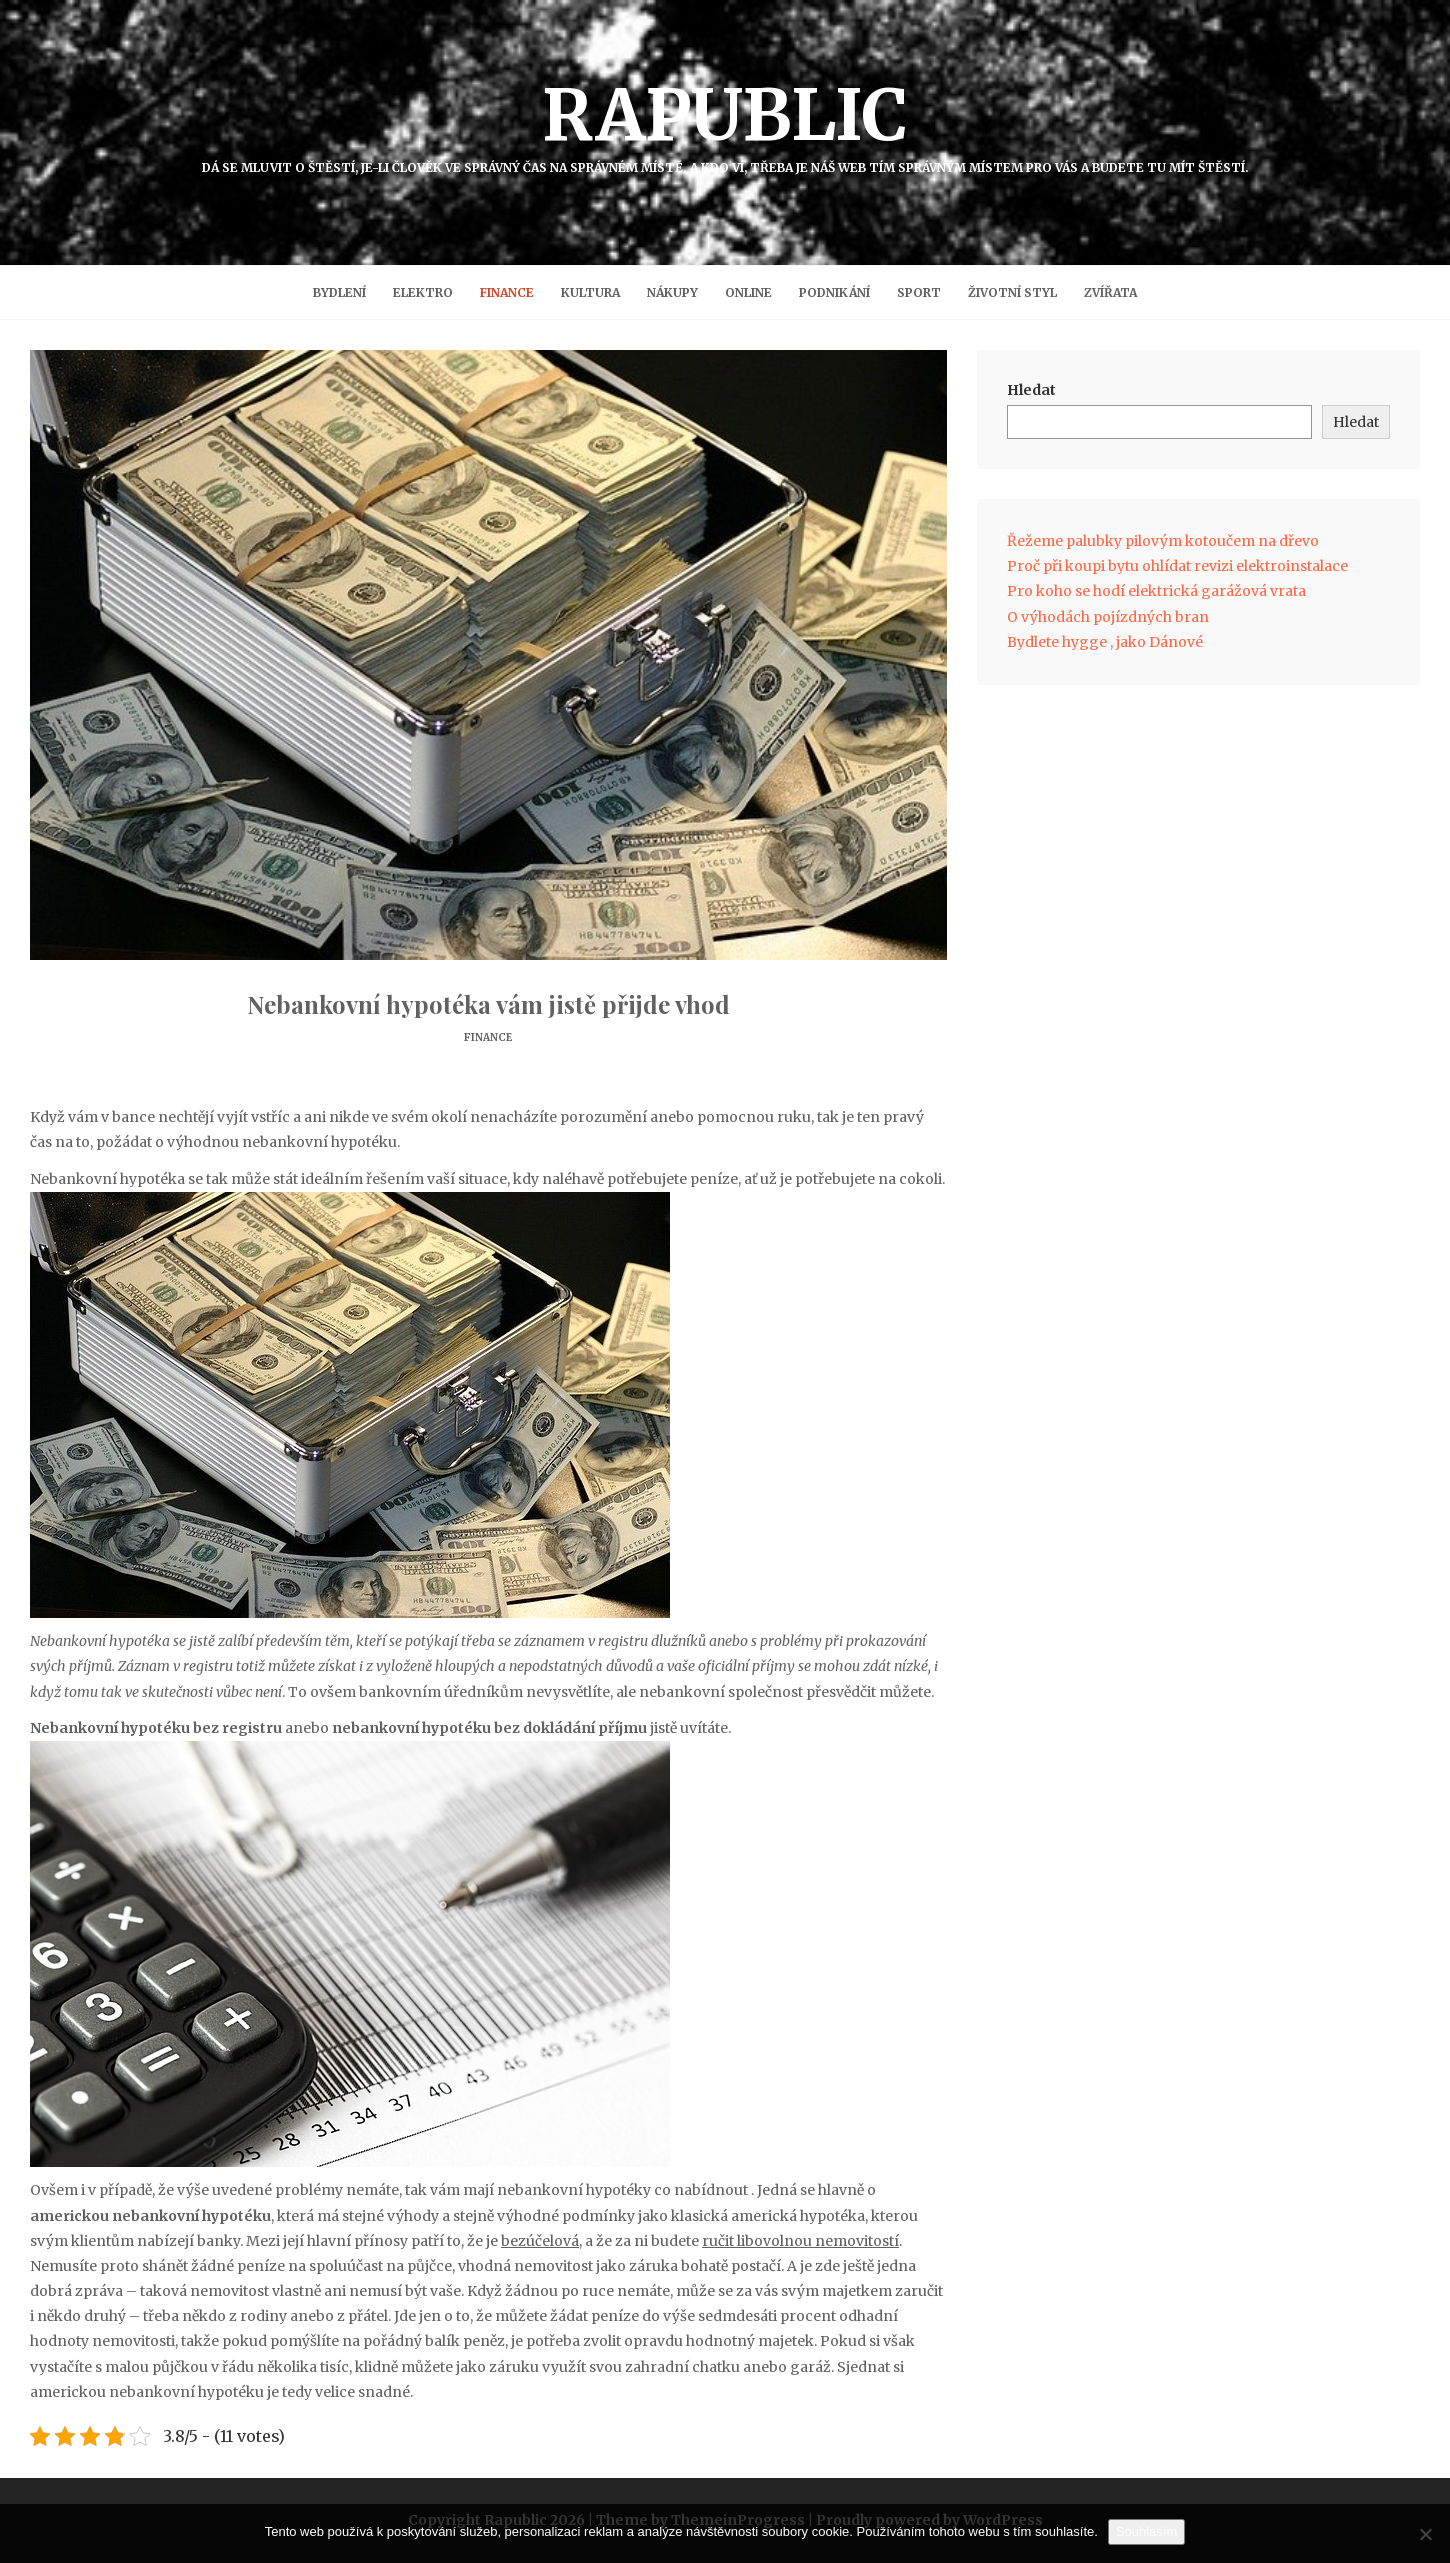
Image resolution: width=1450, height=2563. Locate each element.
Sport (919, 292)
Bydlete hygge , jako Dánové (1105, 642)
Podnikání (834, 292)
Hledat (1031, 390)
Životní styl (1012, 292)
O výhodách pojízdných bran (1108, 617)
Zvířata (1110, 292)
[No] (1425, 2534)
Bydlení (339, 292)
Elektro (423, 292)
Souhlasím (1146, 2531)
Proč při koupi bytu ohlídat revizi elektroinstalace (1177, 566)
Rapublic (725, 123)
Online (748, 292)
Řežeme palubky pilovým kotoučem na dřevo (1163, 541)
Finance (507, 292)
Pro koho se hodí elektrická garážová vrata (1156, 591)
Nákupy (672, 292)
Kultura (590, 292)
